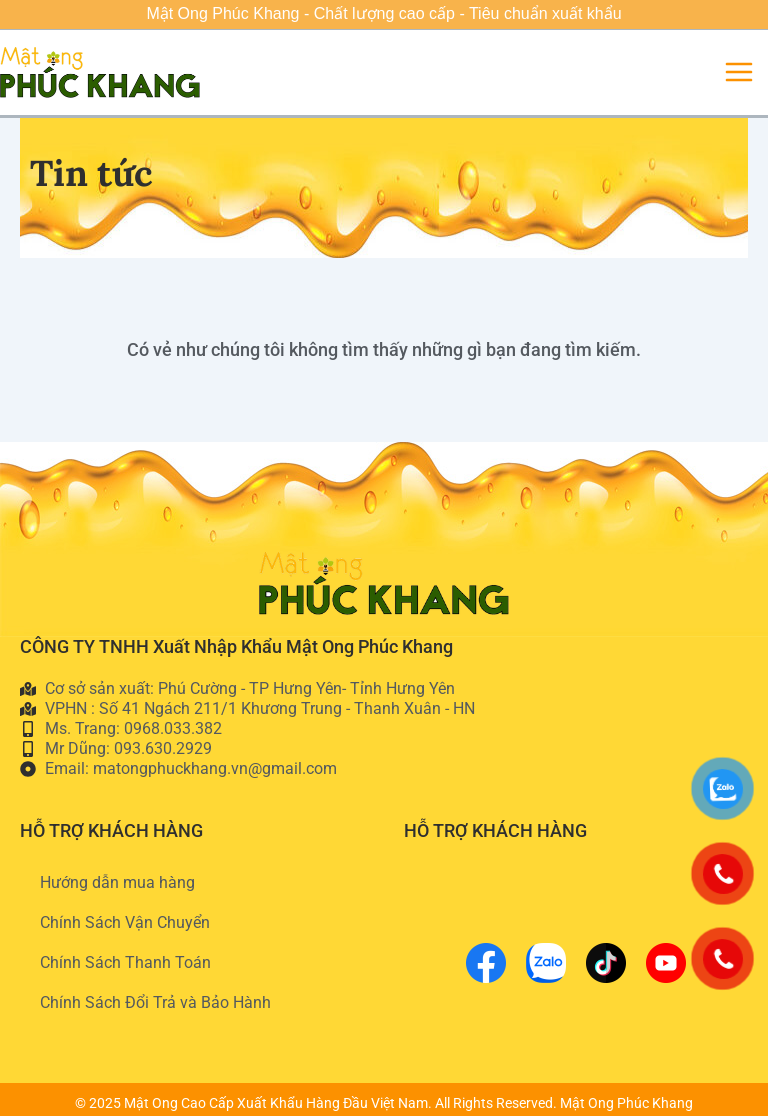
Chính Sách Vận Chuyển (125, 922)
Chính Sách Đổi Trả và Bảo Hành (155, 1002)
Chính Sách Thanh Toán (125, 962)
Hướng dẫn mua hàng (117, 882)
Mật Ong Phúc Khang (626, 1103)
